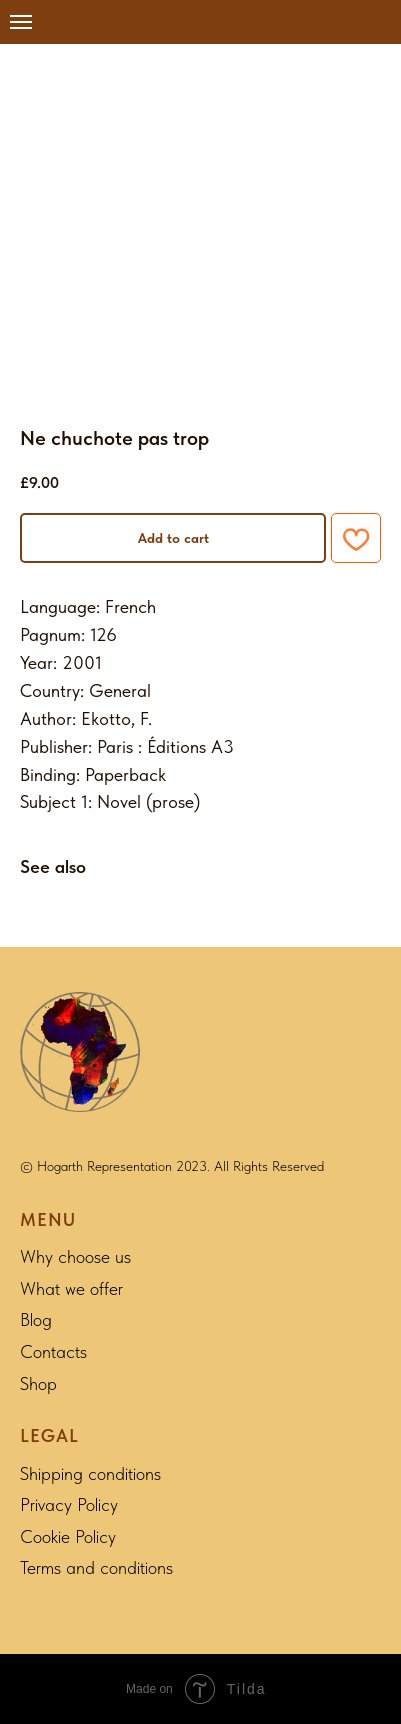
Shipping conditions (90, 1473)
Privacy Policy (69, 1504)
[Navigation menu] (21, 22)
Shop (38, 1383)
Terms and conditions (96, 1567)
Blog (36, 1319)
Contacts (53, 1351)
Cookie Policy (68, 1536)
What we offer (71, 1288)
